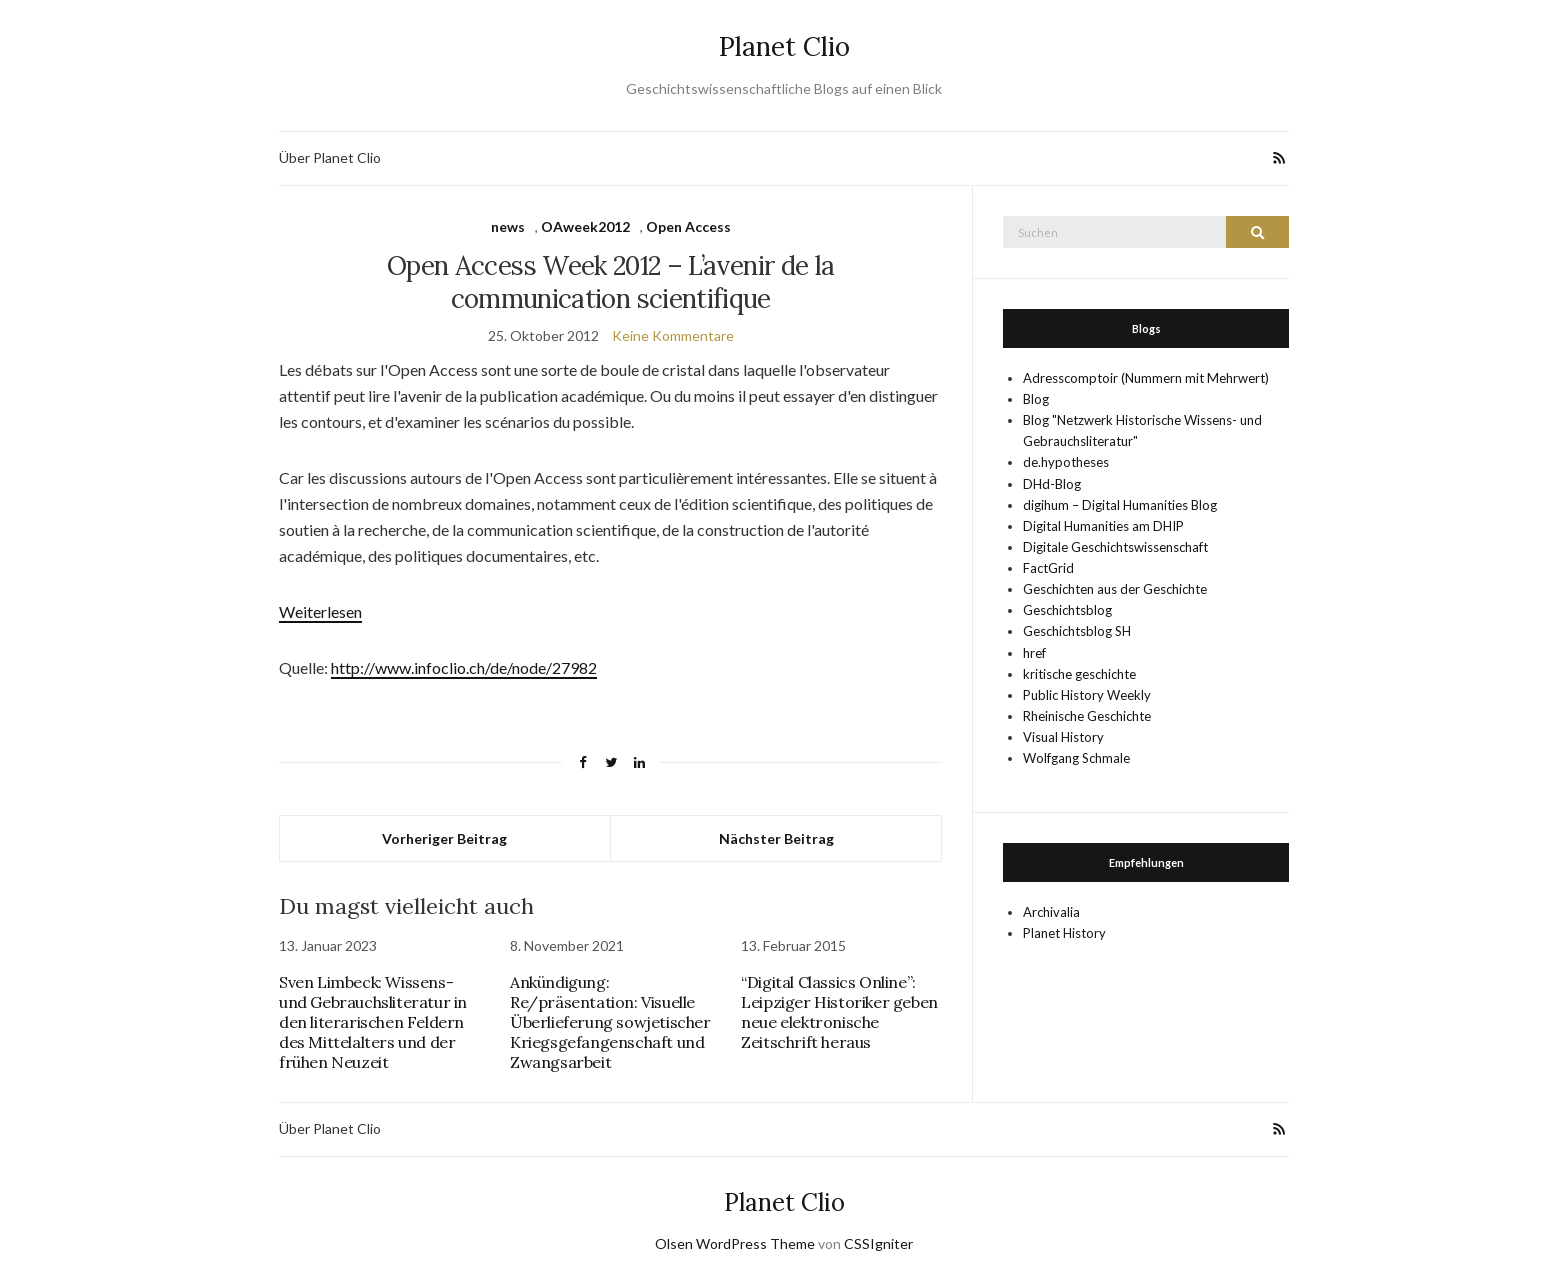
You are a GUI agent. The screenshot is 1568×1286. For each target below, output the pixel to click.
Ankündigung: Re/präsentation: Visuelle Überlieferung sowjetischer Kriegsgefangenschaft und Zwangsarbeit (610, 1022)
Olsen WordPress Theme (735, 1243)
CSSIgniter (878, 1243)
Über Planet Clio (330, 157)
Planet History (1064, 933)
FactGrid (1048, 568)
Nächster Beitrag (776, 838)
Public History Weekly (1087, 695)
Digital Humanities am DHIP (1103, 526)
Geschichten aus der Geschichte (1115, 589)
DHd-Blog (1052, 484)
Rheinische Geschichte (1087, 716)
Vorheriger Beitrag (444, 838)
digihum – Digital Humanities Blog (1120, 505)
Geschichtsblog (1067, 610)
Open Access (688, 226)
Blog (1036, 399)
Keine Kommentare (673, 335)
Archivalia (1051, 912)
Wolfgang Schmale (1076, 758)
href (1034, 653)
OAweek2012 (585, 226)
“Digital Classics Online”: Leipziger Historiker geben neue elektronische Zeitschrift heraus (839, 1012)
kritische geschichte (1079, 674)
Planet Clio (784, 46)
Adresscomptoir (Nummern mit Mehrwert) (1146, 378)
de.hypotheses (1066, 462)
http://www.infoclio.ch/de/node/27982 (464, 667)
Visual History (1063, 737)
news (508, 226)
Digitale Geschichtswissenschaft (1115, 547)
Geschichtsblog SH (1077, 631)
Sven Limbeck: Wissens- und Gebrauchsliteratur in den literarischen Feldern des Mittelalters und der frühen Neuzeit (373, 1022)
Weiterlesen (320, 611)
